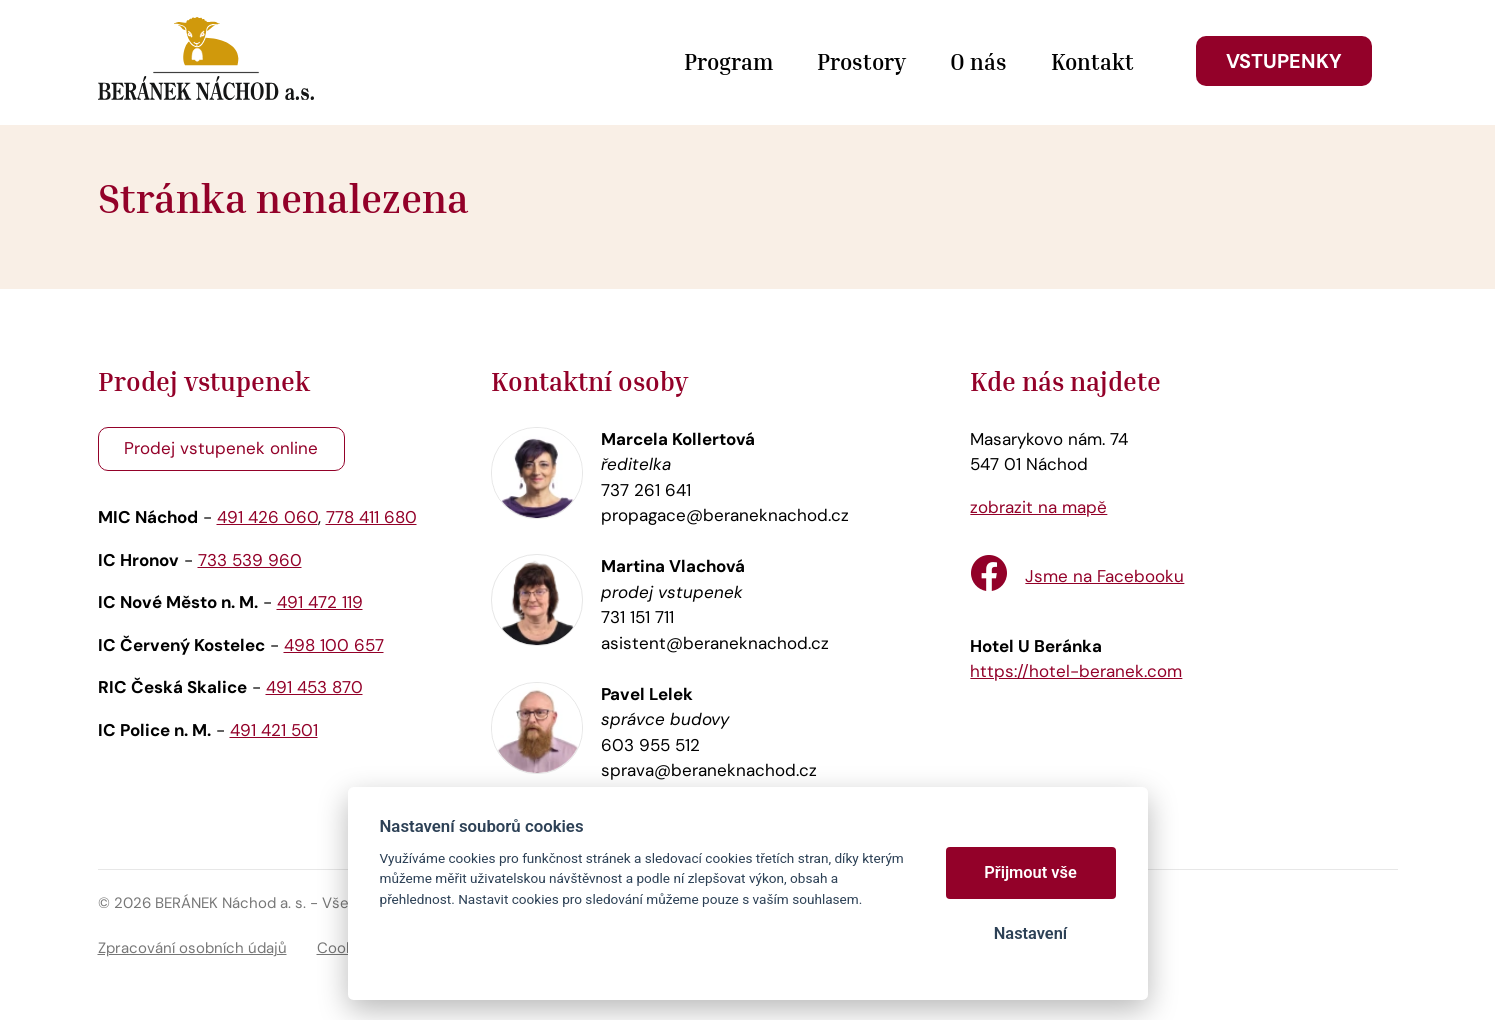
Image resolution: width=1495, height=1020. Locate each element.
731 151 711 (637, 617)
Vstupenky (1284, 61)
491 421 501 (274, 730)
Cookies (346, 948)
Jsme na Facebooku (1104, 576)
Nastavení (1030, 933)
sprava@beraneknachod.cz (709, 770)
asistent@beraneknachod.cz (715, 643)
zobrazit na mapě (1038, 507)
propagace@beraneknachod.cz (725, 515)
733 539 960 (250, 560)
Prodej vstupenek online (221, 448)
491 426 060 (267, 517)
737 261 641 (646, 490)
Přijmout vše (1030, 872)
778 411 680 (371, 517)
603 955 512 (650, 745)
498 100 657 (334, 645)
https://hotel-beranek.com (1076, 671)
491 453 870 (314, 687)
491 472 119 (320, 602)
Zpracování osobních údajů (192, 948)
